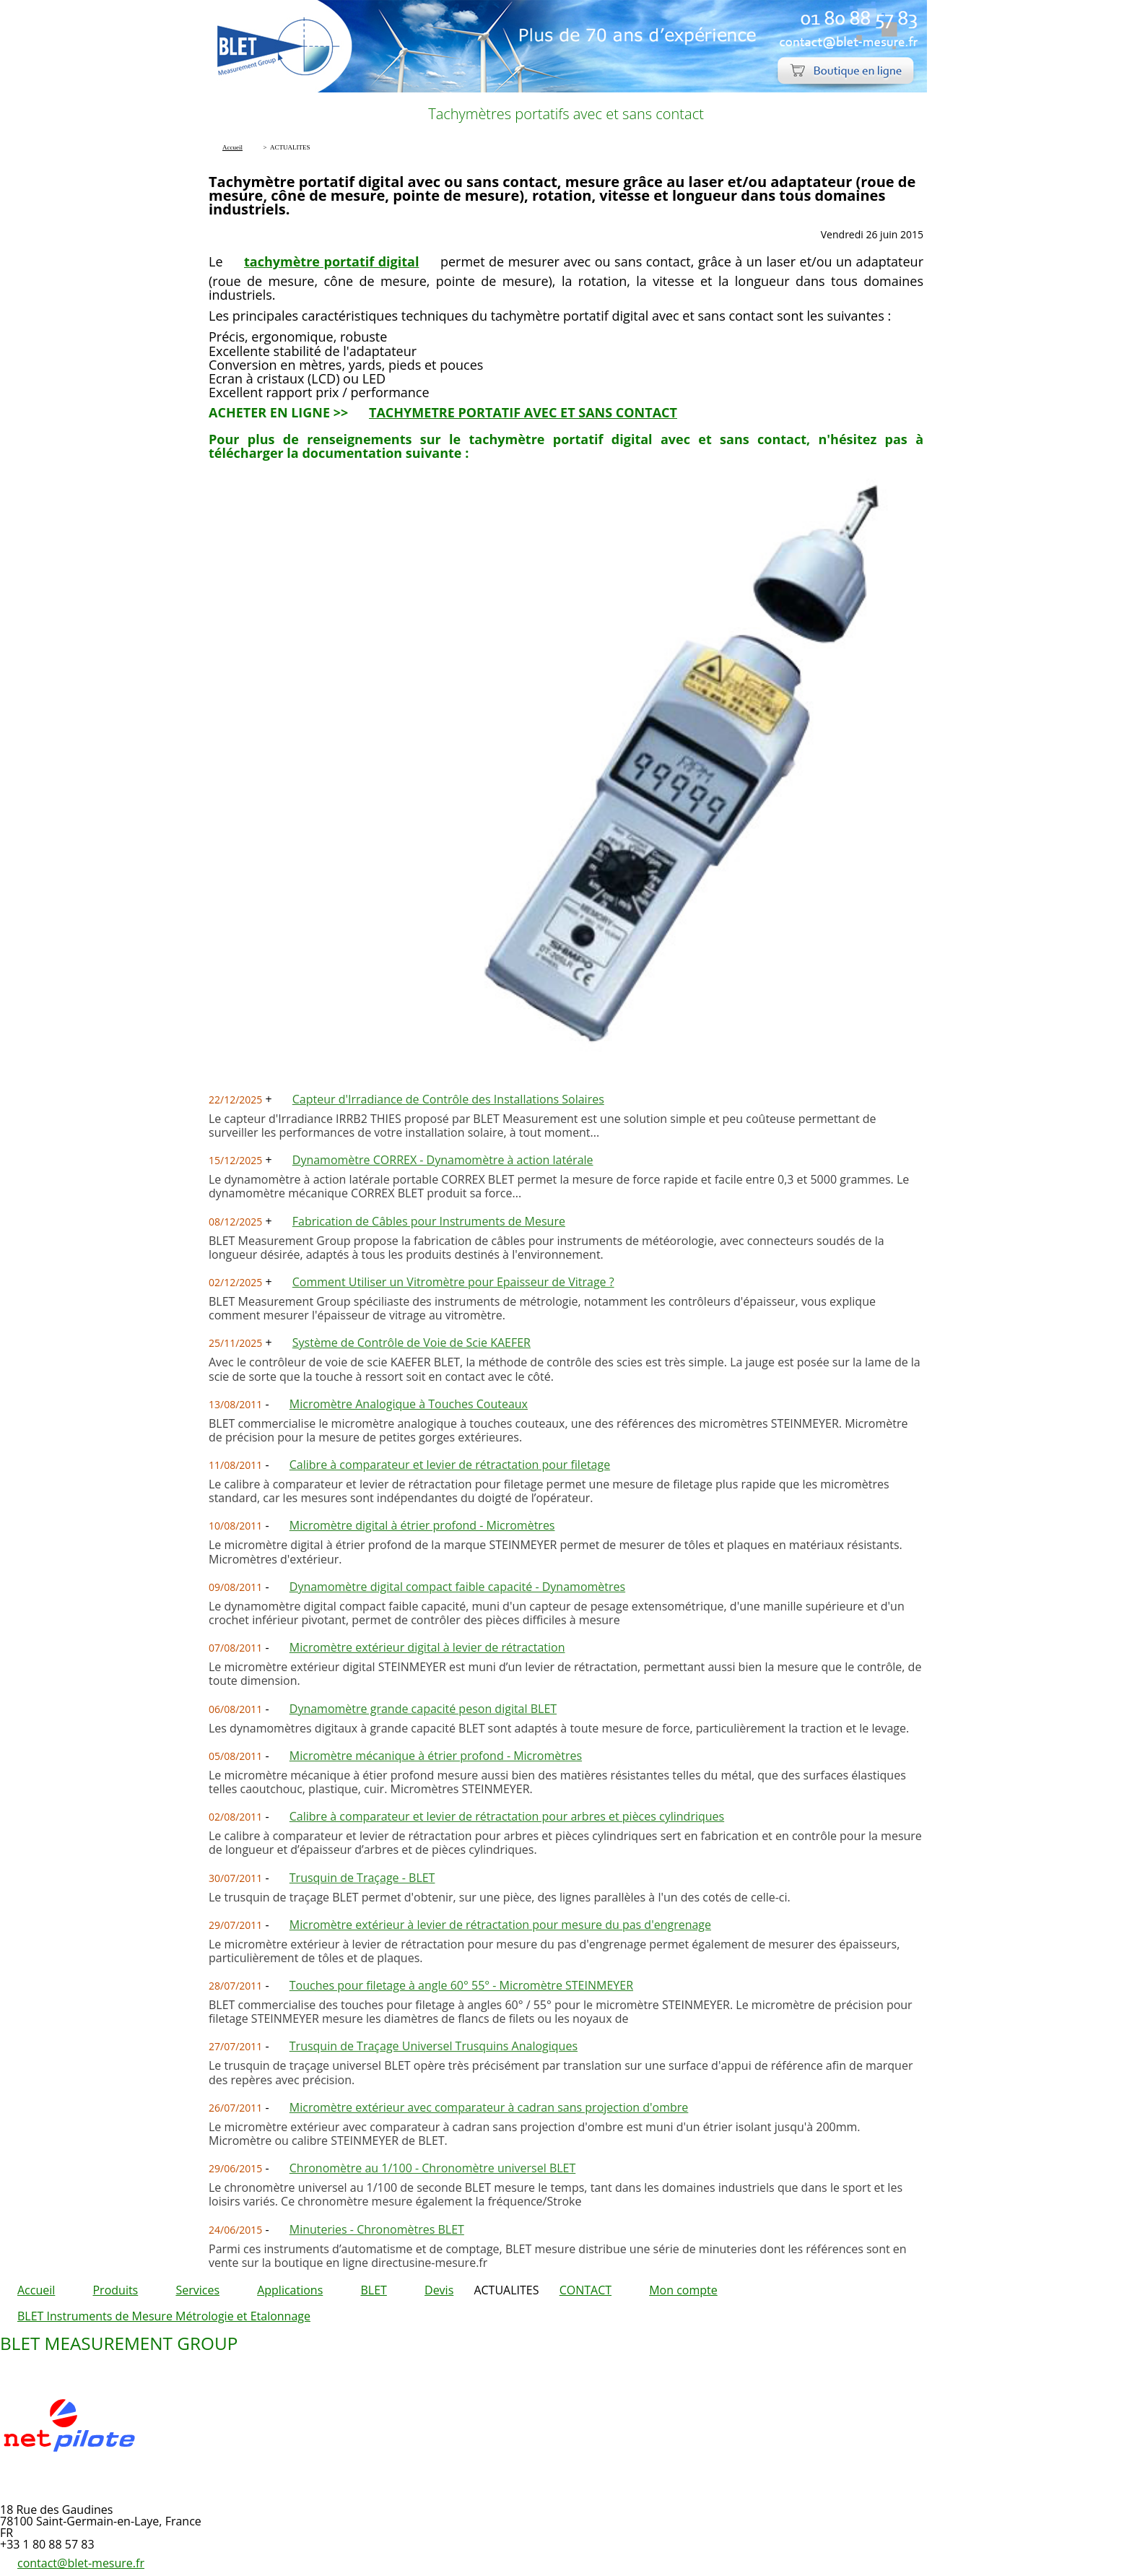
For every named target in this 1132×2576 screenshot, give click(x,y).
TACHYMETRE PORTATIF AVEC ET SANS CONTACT (523, 412)
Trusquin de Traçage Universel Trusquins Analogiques (433, 2046)
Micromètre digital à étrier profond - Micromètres (422, 1525)
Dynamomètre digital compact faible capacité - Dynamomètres (457, 1587)
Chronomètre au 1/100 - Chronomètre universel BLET (432, 2168)
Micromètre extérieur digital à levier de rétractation (427, 1647)
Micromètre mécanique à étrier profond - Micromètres (435, 1756)
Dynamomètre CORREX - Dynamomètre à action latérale (442, 1160)
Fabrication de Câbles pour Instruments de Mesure (428, 1221)
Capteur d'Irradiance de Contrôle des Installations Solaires (448, 1099)
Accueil (36, 2290)
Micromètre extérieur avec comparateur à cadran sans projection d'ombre (489, 2107)
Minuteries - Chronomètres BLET (376, 2229)
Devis (439, 2290)
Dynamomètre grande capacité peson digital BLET (423, 1709)
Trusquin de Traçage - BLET (362, 1878)
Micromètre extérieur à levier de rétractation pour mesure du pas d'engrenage (500, 1925)
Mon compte (683, 2290)
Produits (115, 2290)
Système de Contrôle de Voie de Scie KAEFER (411, 1342)
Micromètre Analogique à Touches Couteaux (408, 1404)
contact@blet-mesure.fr (80, 2563)
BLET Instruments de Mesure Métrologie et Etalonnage (163, 2316)
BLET (373, 2290)
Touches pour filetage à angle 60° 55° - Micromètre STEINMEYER (461, 1985)
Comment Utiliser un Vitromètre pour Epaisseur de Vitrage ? (453, 1282)
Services (197, 2290)
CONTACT (585, 2290)
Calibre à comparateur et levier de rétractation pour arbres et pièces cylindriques (506, 1816)
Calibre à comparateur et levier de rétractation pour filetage (449, 1465)
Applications (290, 2290)
